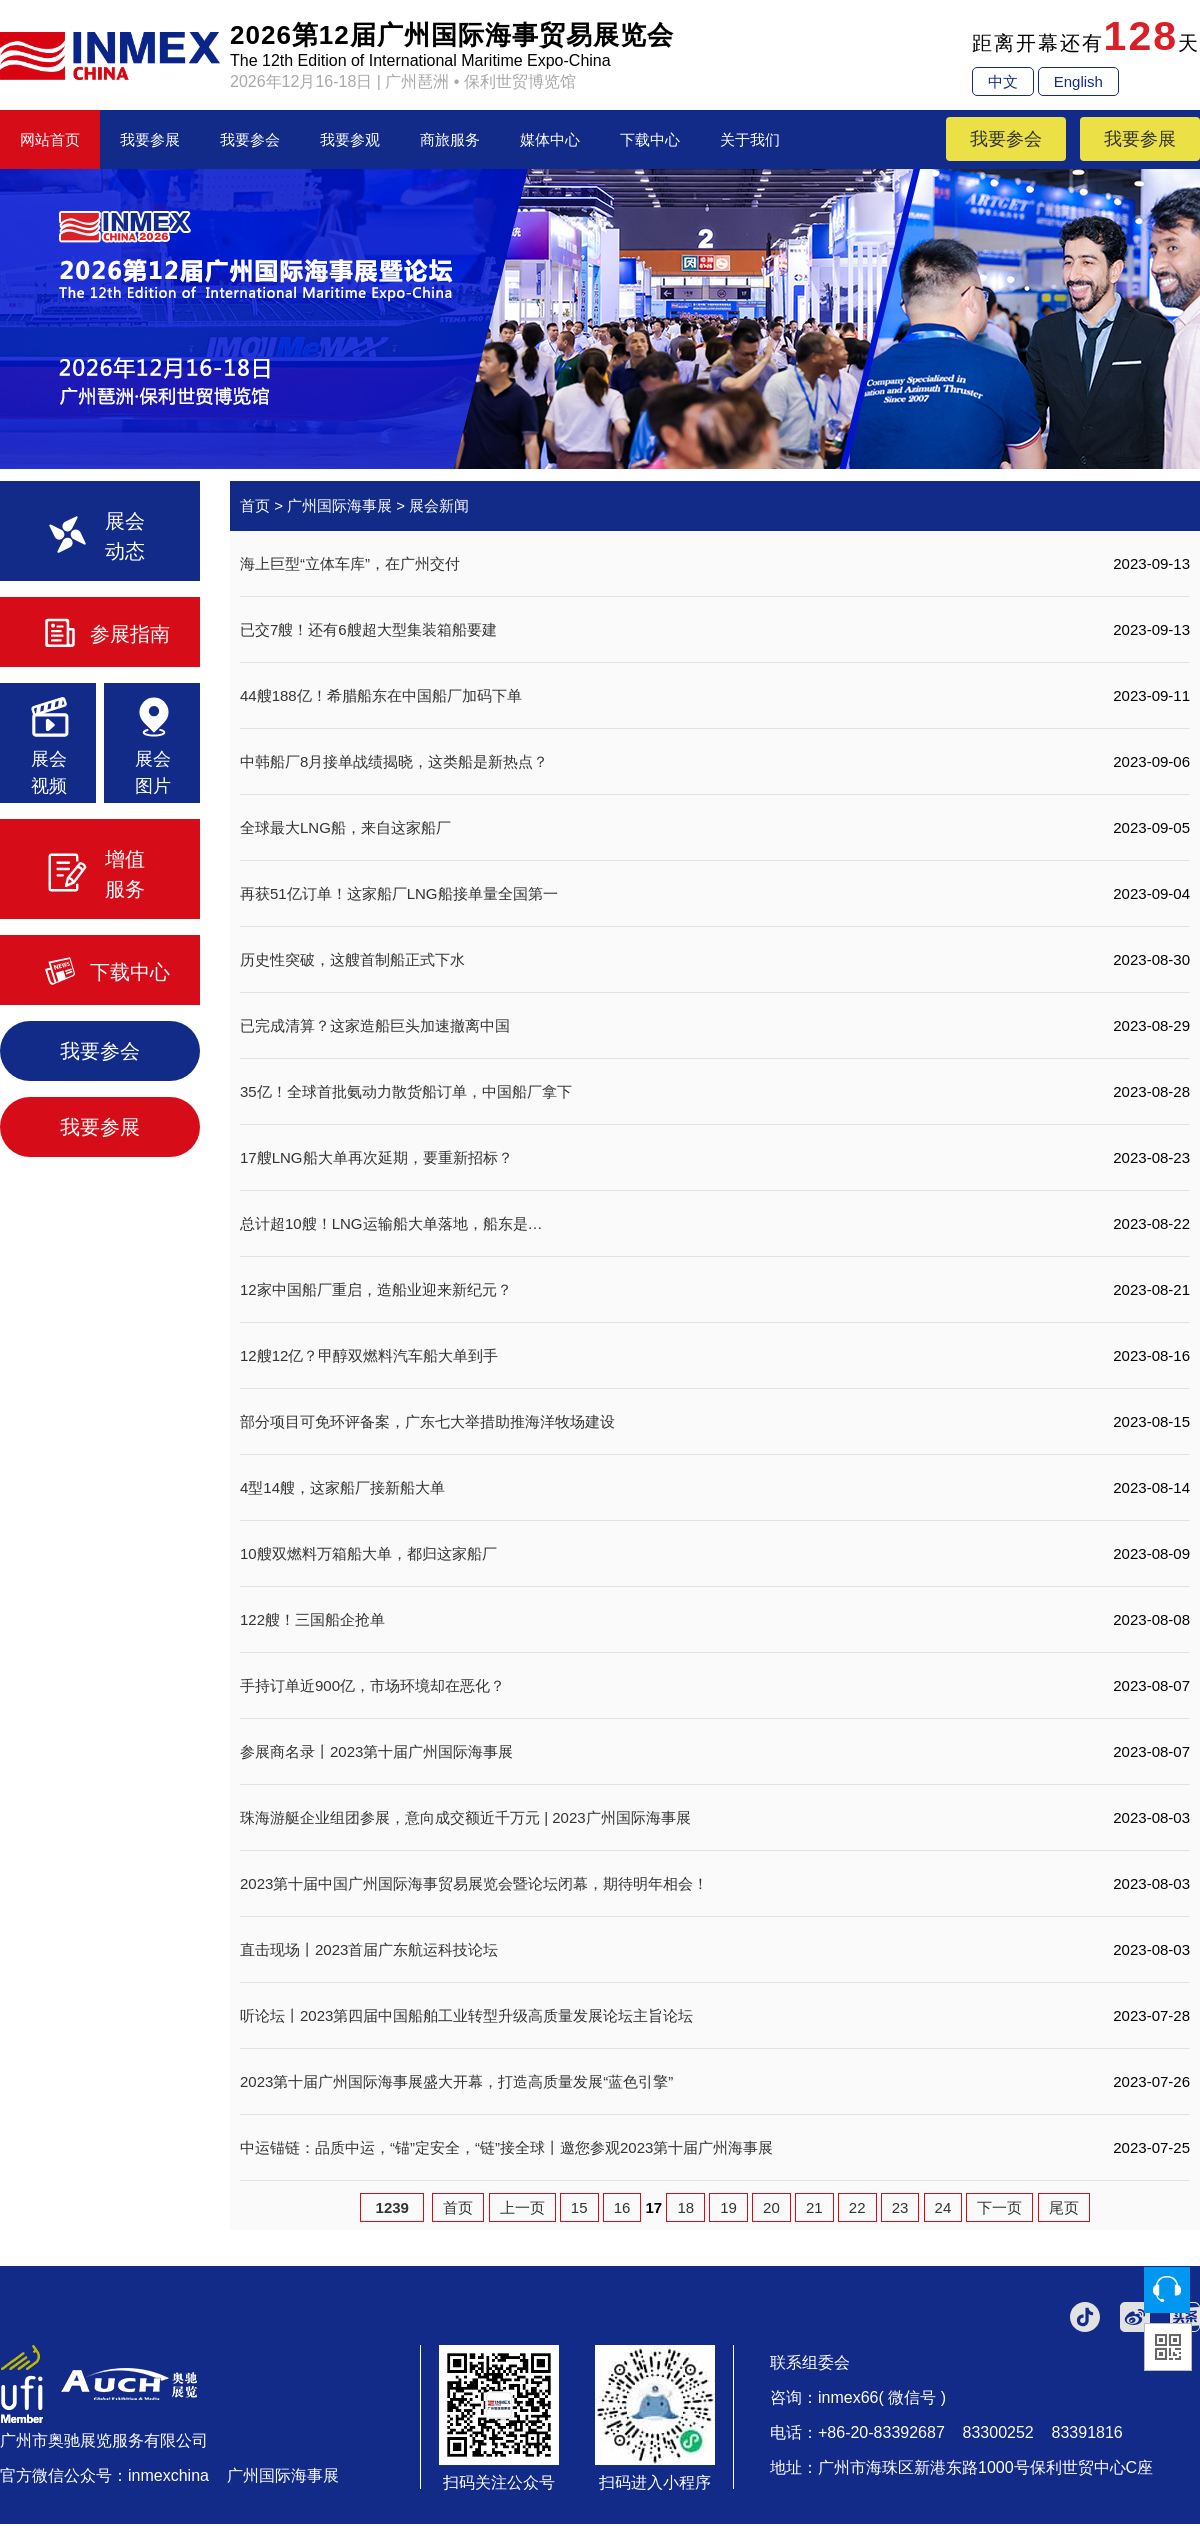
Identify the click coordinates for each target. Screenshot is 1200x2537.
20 (771, 2207)
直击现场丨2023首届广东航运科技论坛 (369, 1949)
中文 (1003, 81)
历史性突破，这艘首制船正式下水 (352, 959)
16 (622, 2207)
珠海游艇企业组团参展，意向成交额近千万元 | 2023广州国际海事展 (465, 1817)
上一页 (522, 2207)
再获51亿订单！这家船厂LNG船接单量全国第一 (399, 893)
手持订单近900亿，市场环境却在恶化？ (372, 1685)
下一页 (999, 2207)
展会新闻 (439, 505)
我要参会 (250, 139)
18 (685, 2207)
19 (728, 2207)
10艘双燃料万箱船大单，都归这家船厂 (368, 1553)
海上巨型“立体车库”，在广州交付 (350, 563)
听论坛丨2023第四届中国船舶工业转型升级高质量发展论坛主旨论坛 (466, 2015)
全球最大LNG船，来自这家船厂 (345, 827)
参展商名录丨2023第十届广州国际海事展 (376, 1751)
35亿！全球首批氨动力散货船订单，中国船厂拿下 (406, 1091)
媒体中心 (550, 139)
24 (943, 2207)
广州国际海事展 (339, 505)
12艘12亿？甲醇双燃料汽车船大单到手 (369, 1355)
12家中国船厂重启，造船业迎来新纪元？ (376, 1289)
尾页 (1064, 2207)
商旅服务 (450, 139)
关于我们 (750, 139)
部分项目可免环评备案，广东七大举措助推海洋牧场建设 (427, 1421)
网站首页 (50, 139)
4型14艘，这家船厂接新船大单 (342, 1487)
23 (900, 2207)
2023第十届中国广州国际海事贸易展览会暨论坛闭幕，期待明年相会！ (474, 1883)
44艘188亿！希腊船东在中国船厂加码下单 (381, 695)
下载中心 (650, 139)
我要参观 (350, 139)
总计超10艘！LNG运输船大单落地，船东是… (391, 1223)
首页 (255, 505)
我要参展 (150, 139)
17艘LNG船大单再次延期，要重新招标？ (376, 1157)
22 (857, 2207)
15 (579, 2207)
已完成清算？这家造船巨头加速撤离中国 (375, 1025)
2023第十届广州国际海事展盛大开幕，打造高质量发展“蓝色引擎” (456, 2081)
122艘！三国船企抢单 (312, 1619)
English (1078, 81)
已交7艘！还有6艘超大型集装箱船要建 (368, 629)
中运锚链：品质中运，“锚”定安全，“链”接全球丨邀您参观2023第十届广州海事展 (506, 2147)
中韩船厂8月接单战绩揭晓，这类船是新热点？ (394, 761)
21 (814, 2207)
